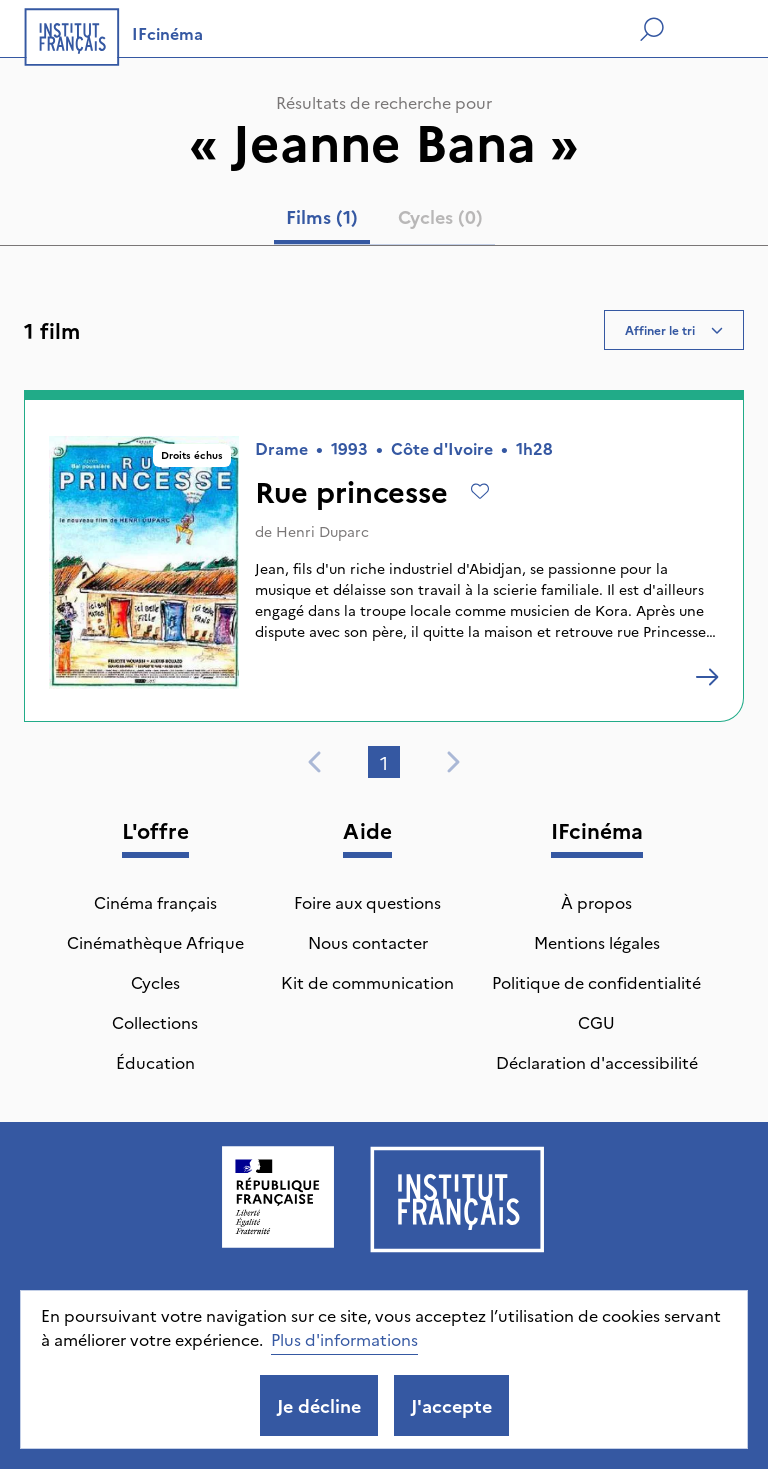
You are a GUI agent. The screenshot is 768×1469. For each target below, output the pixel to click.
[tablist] (384, 221)
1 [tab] (384, 762)
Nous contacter (368, 942)
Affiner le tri (674, 329)
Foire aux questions (367, 902)
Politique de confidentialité (596, 982)
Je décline (319, 1405)
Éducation (155, 1062)
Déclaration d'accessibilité (597, 1062)
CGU (596, 1022)
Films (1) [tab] (322, 216)
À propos (596, 902)
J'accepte (451, 1405)
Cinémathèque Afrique (155, 942)
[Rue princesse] (707, 677)
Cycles (155, 982)
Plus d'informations (344, 1339)
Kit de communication (367, 982)
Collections (155, 1022)
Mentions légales (597, 942)
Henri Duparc (322, 531)
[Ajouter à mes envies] (480, 491)
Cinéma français (155, 902)
